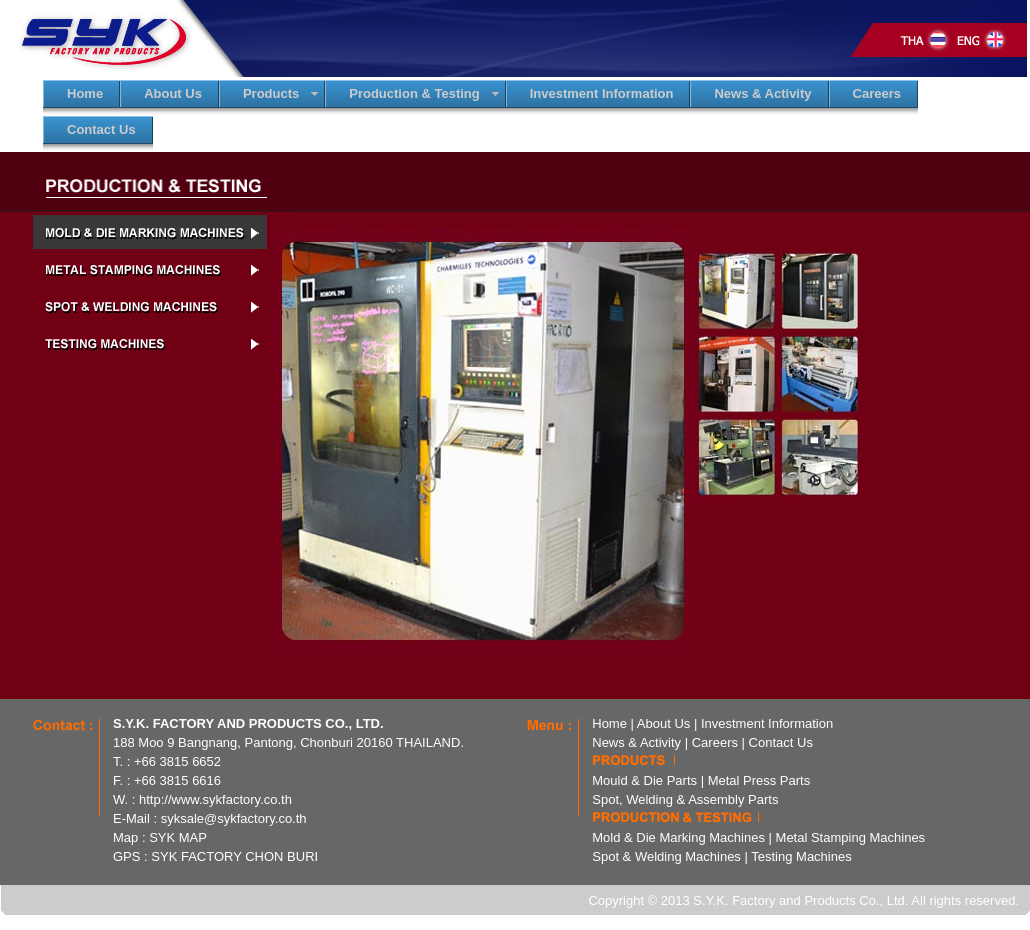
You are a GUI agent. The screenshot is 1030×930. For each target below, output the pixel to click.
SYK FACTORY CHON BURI (234, 856)
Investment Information (767, 723)
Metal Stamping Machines (851, 837)
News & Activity (636, 742)
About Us (663, 723)
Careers (715, 742)
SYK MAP (178, 837)
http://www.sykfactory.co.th (215, 799)
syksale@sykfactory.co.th (234, 818)
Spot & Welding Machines (666, 856)
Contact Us (781, 742)
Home (609, 723)
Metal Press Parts (759, 780)
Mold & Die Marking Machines (678, 837)
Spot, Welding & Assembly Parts (685, 799)
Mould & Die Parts (644, 780)
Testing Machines (801, 856)
